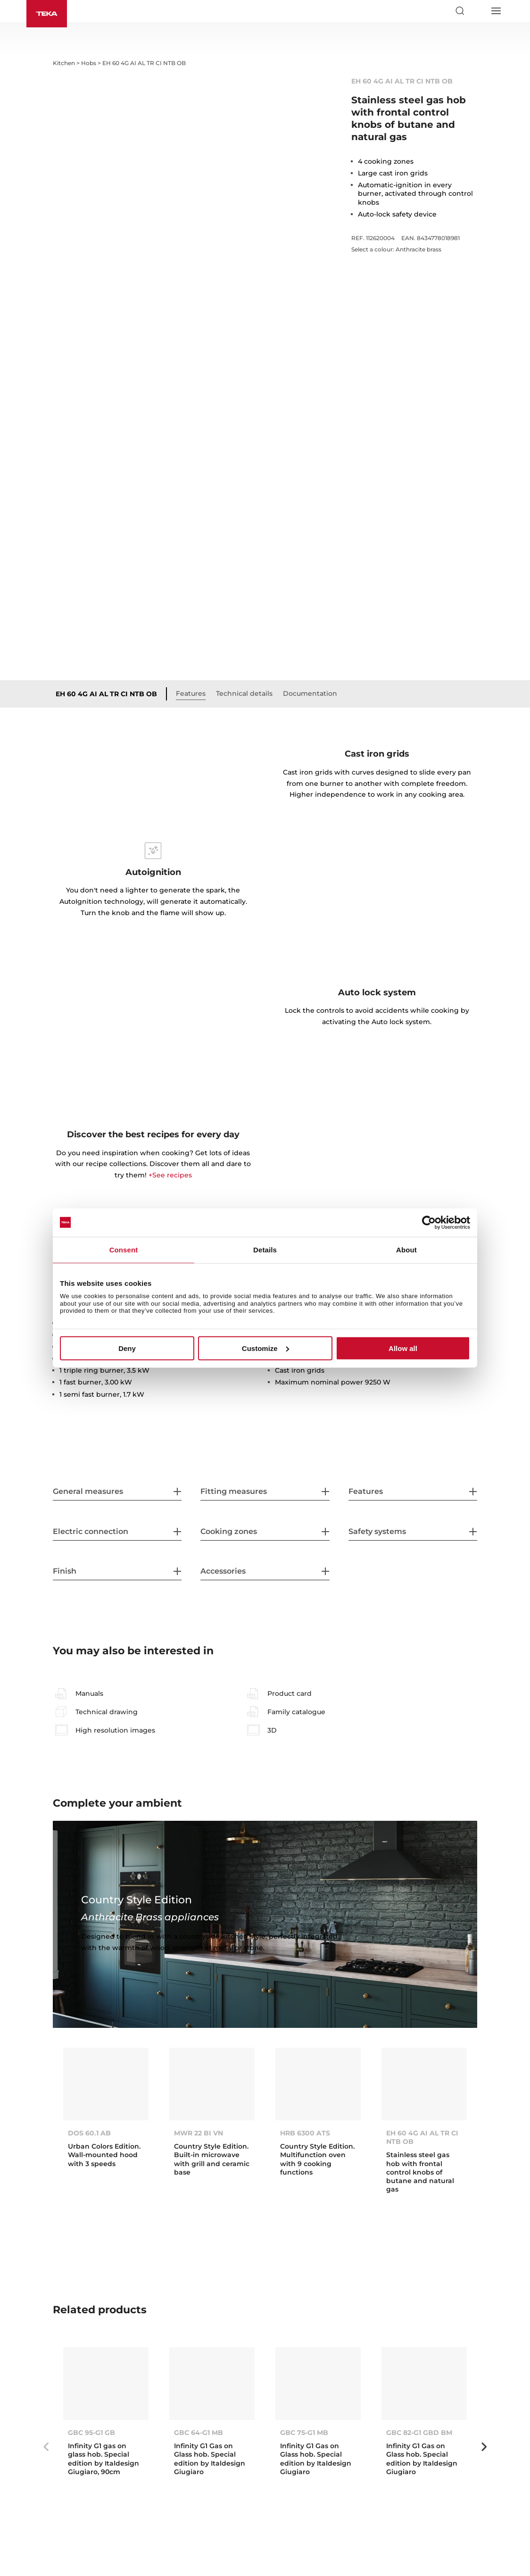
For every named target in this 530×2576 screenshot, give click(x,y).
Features (191, 693)
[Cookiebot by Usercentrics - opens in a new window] (429, 1222)
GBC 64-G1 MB (198, 2432)
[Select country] (477, 11)
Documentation (310, 693)
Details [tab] (265, 1249)
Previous (45, 2446)
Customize (265, 1348)
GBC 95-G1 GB (91, 2432)
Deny (127, 1348)
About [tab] (406, 1249)
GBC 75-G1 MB (304, 2432)
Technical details (244, 693)
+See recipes (170, 1175)
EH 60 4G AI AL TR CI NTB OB (106, 694)
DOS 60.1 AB (89, 2133)
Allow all (403, 1348)
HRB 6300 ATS (305, 2133)
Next (484, 2446)
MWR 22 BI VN (198, 2133)
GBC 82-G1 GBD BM (419, 2432)
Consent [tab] (123, 1249)
